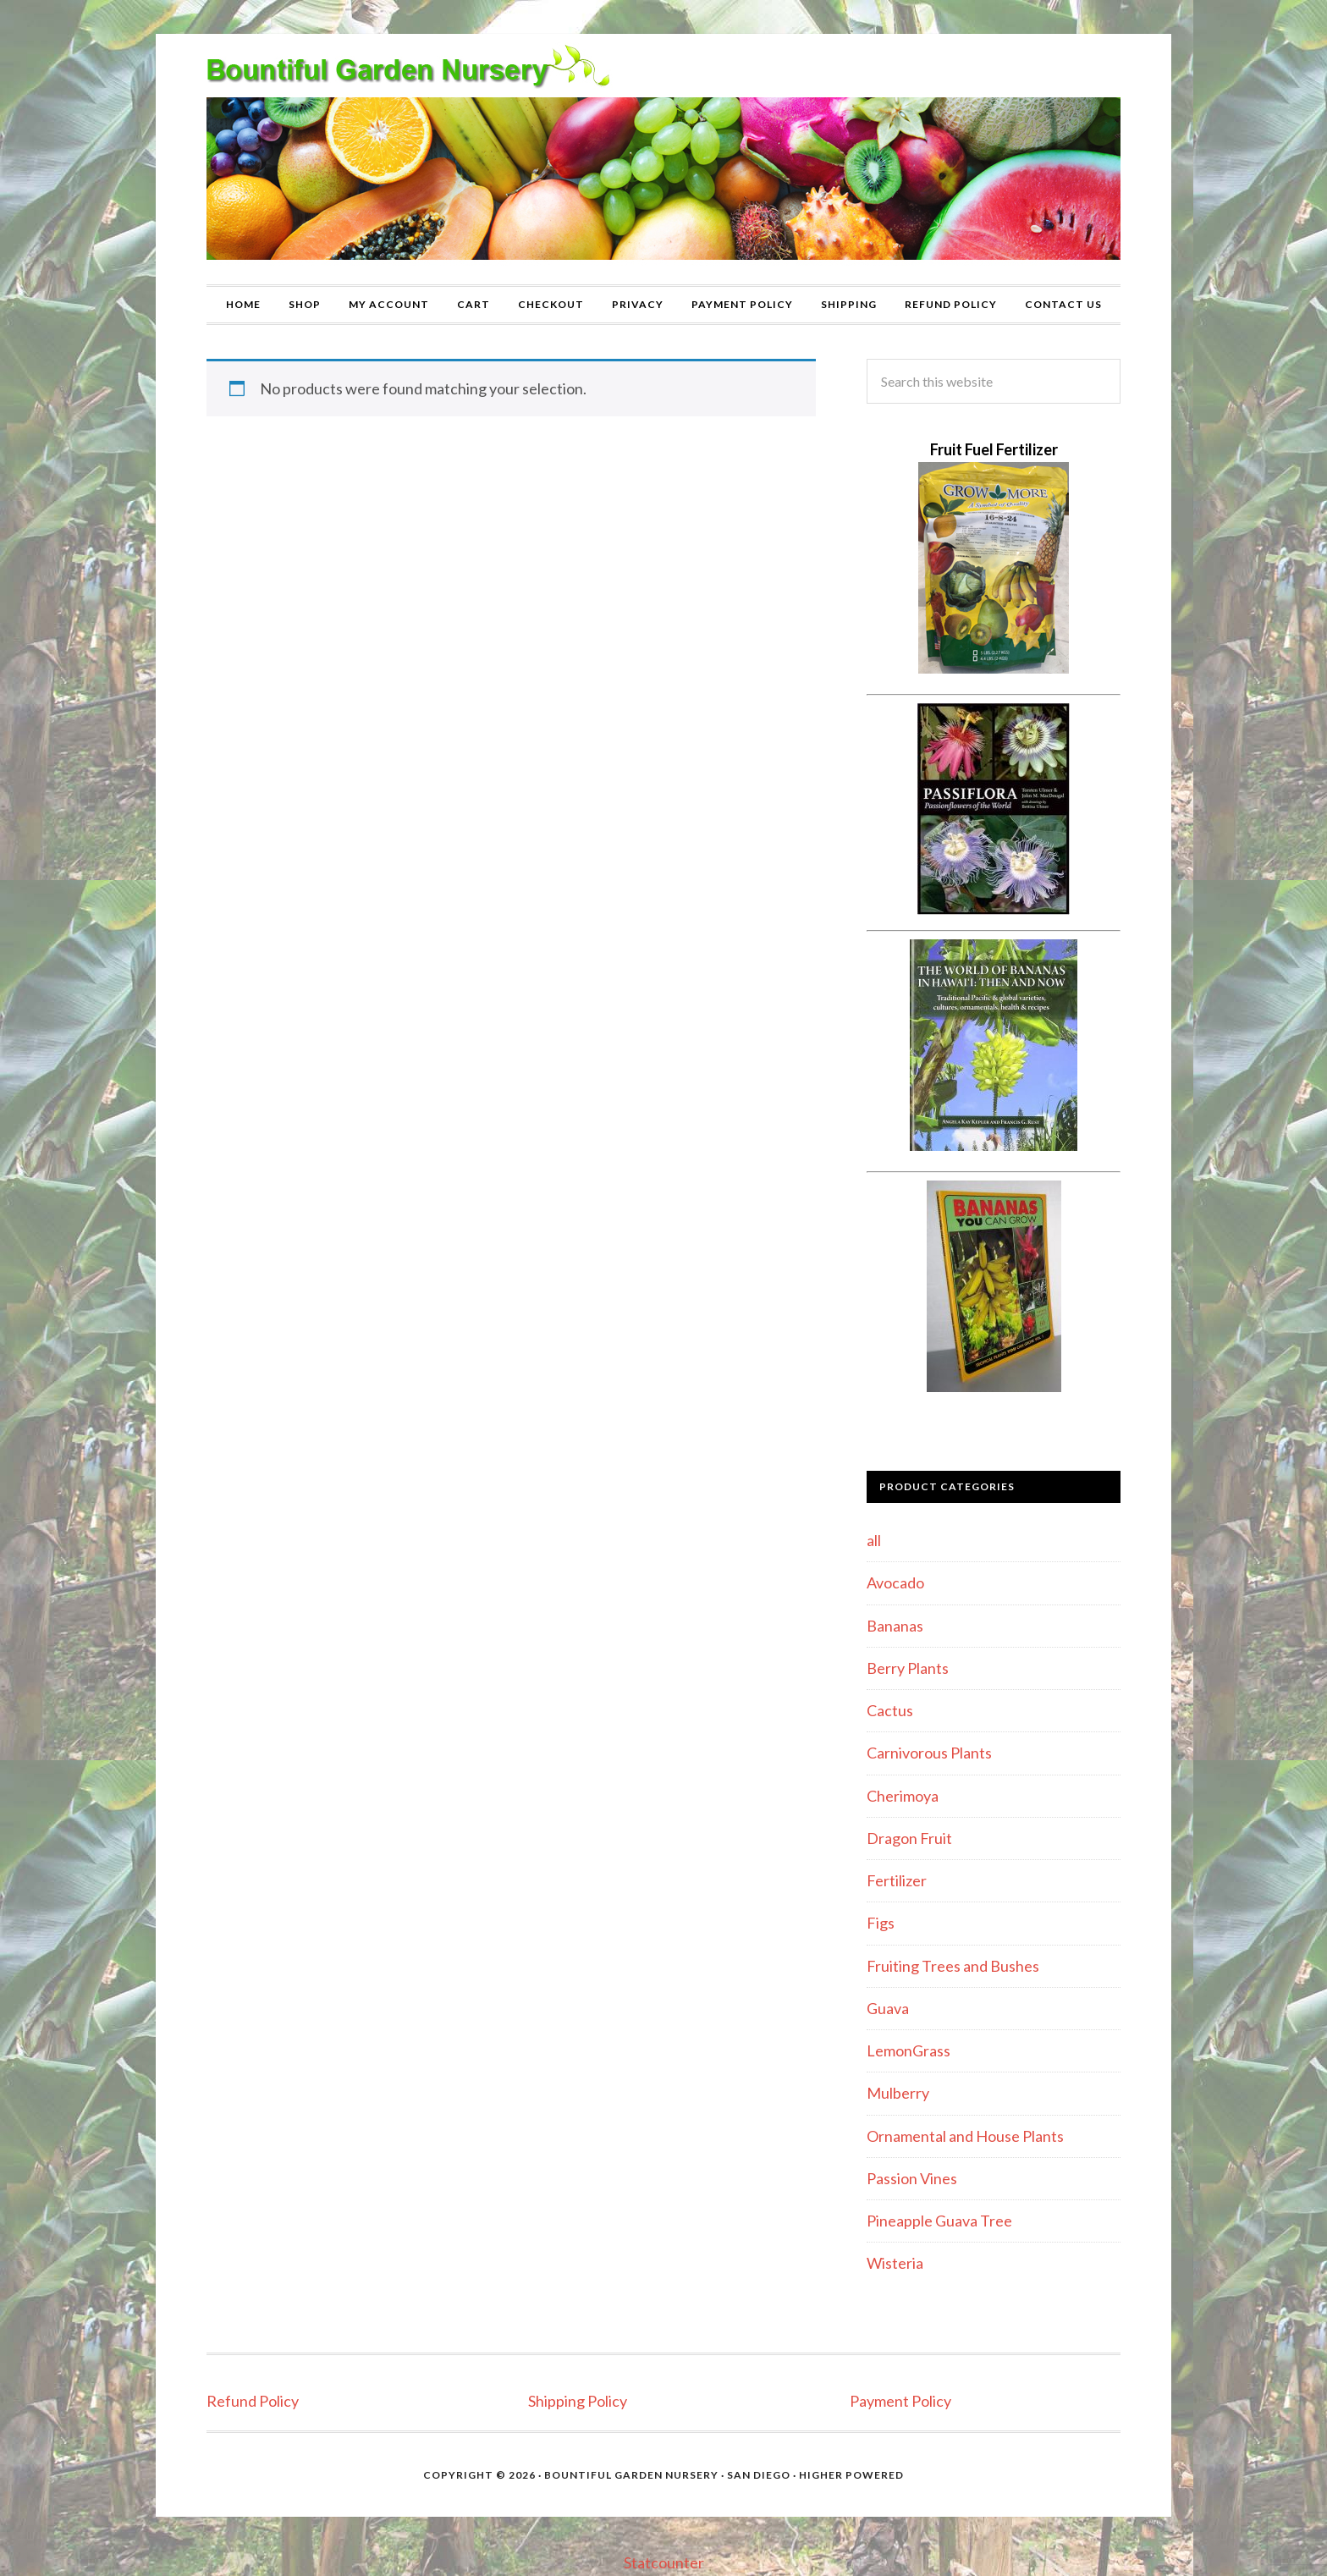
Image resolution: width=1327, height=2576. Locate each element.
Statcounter (664, 2562)
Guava (888, 2008)
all (874, 1540)
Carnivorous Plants (929, 1752)
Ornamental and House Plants (965, 2136)
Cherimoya (903, 1795)
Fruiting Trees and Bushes (953, 1966)
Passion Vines (912, 2178)
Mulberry (898, 2092)
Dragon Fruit (909, 1838)
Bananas (895, 1625)
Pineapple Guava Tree (939, 2220)
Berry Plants (908, 1668)
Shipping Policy (577, 2401)
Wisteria (895, 2263)
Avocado (895, 1582)
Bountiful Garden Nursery (663, 159)
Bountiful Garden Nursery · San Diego (667, 2475)
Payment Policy (900, 2401)
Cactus (890, 1710)
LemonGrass (908, 2050)
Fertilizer (897, 1880)
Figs (881, 1922)
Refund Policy (252, 2401)
